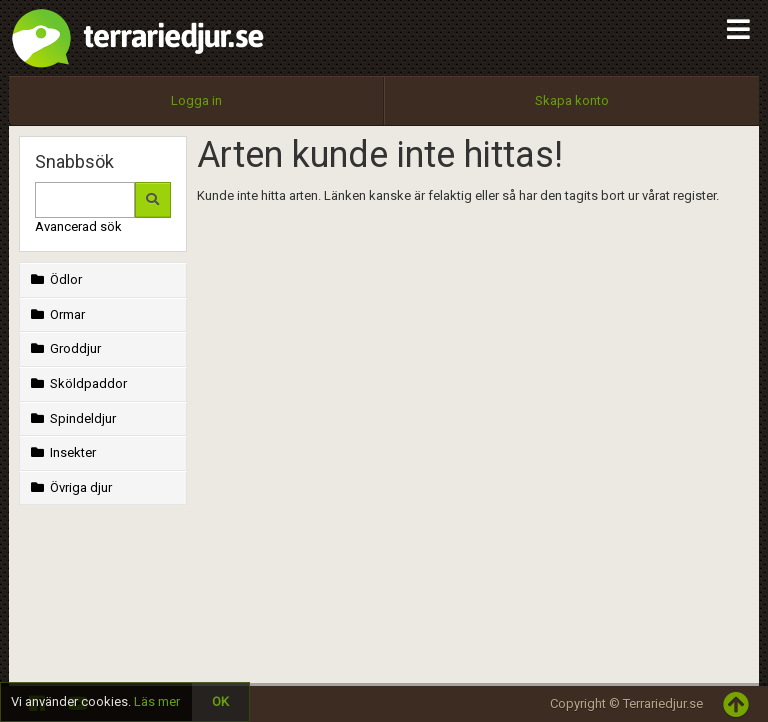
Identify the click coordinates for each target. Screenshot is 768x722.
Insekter (61, 452)
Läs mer (157, 701)
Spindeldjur (71, 418)
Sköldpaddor (77, 383)
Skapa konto (572, 100)
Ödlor (54, 279)
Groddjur (64, 348)
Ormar (56, 314)
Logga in (196, 100)
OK (220, 701)
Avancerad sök (78, 226)
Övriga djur (69, 487)
